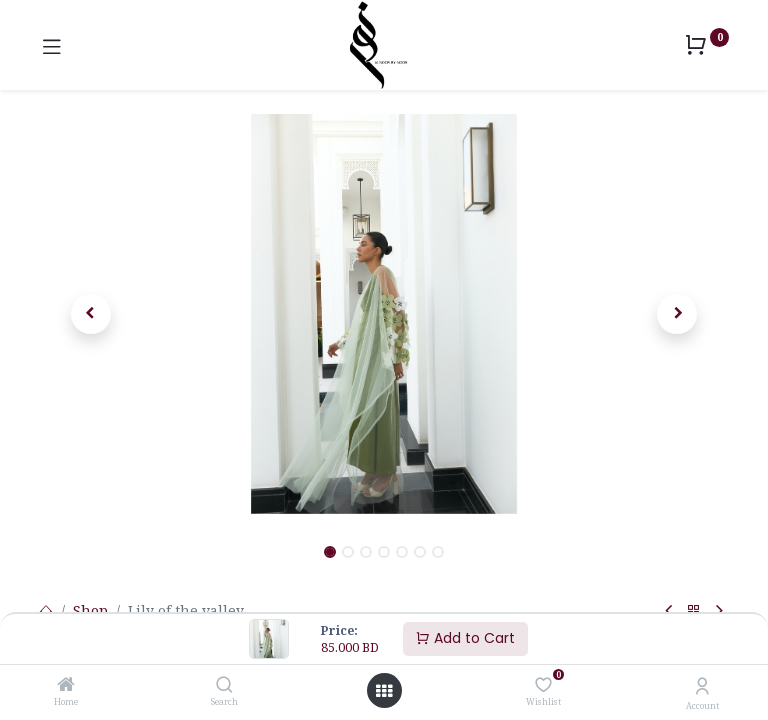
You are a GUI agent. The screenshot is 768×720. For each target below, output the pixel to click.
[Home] (66, 685)
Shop (90, 610)
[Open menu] (384, 691)
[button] (91, 314)
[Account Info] (702, 685)
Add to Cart (465, 638)
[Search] (224, 685)
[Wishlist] (543, 684)
